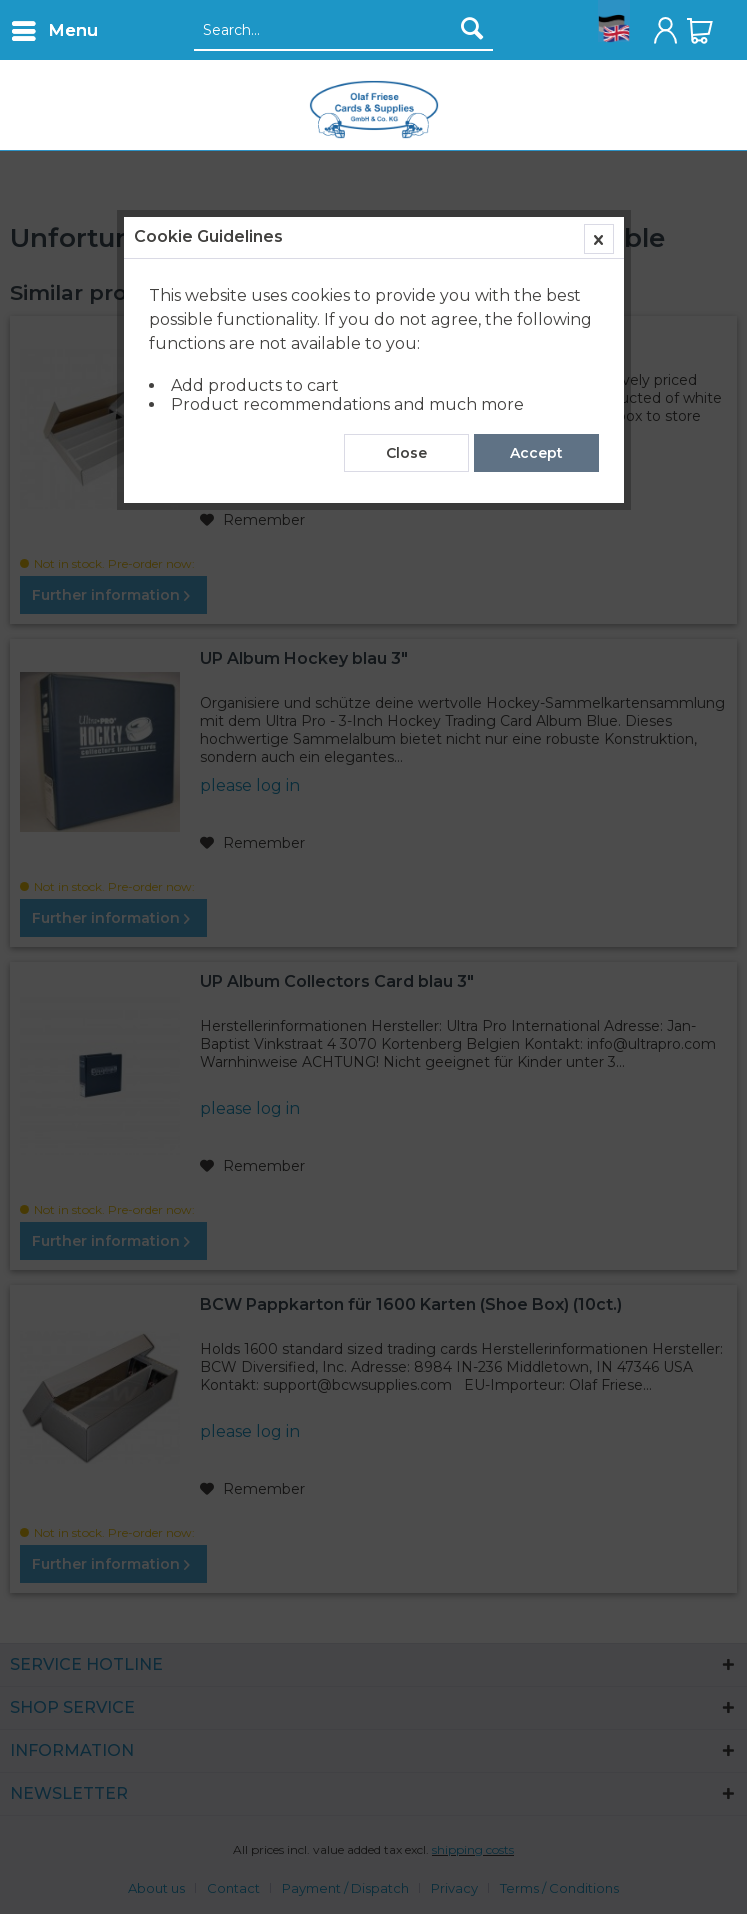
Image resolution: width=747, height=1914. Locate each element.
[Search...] (343, 31)
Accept (536, 453)
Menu (55, 27)
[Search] (472, 28)
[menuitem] (54, 30)
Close (406, 453)
